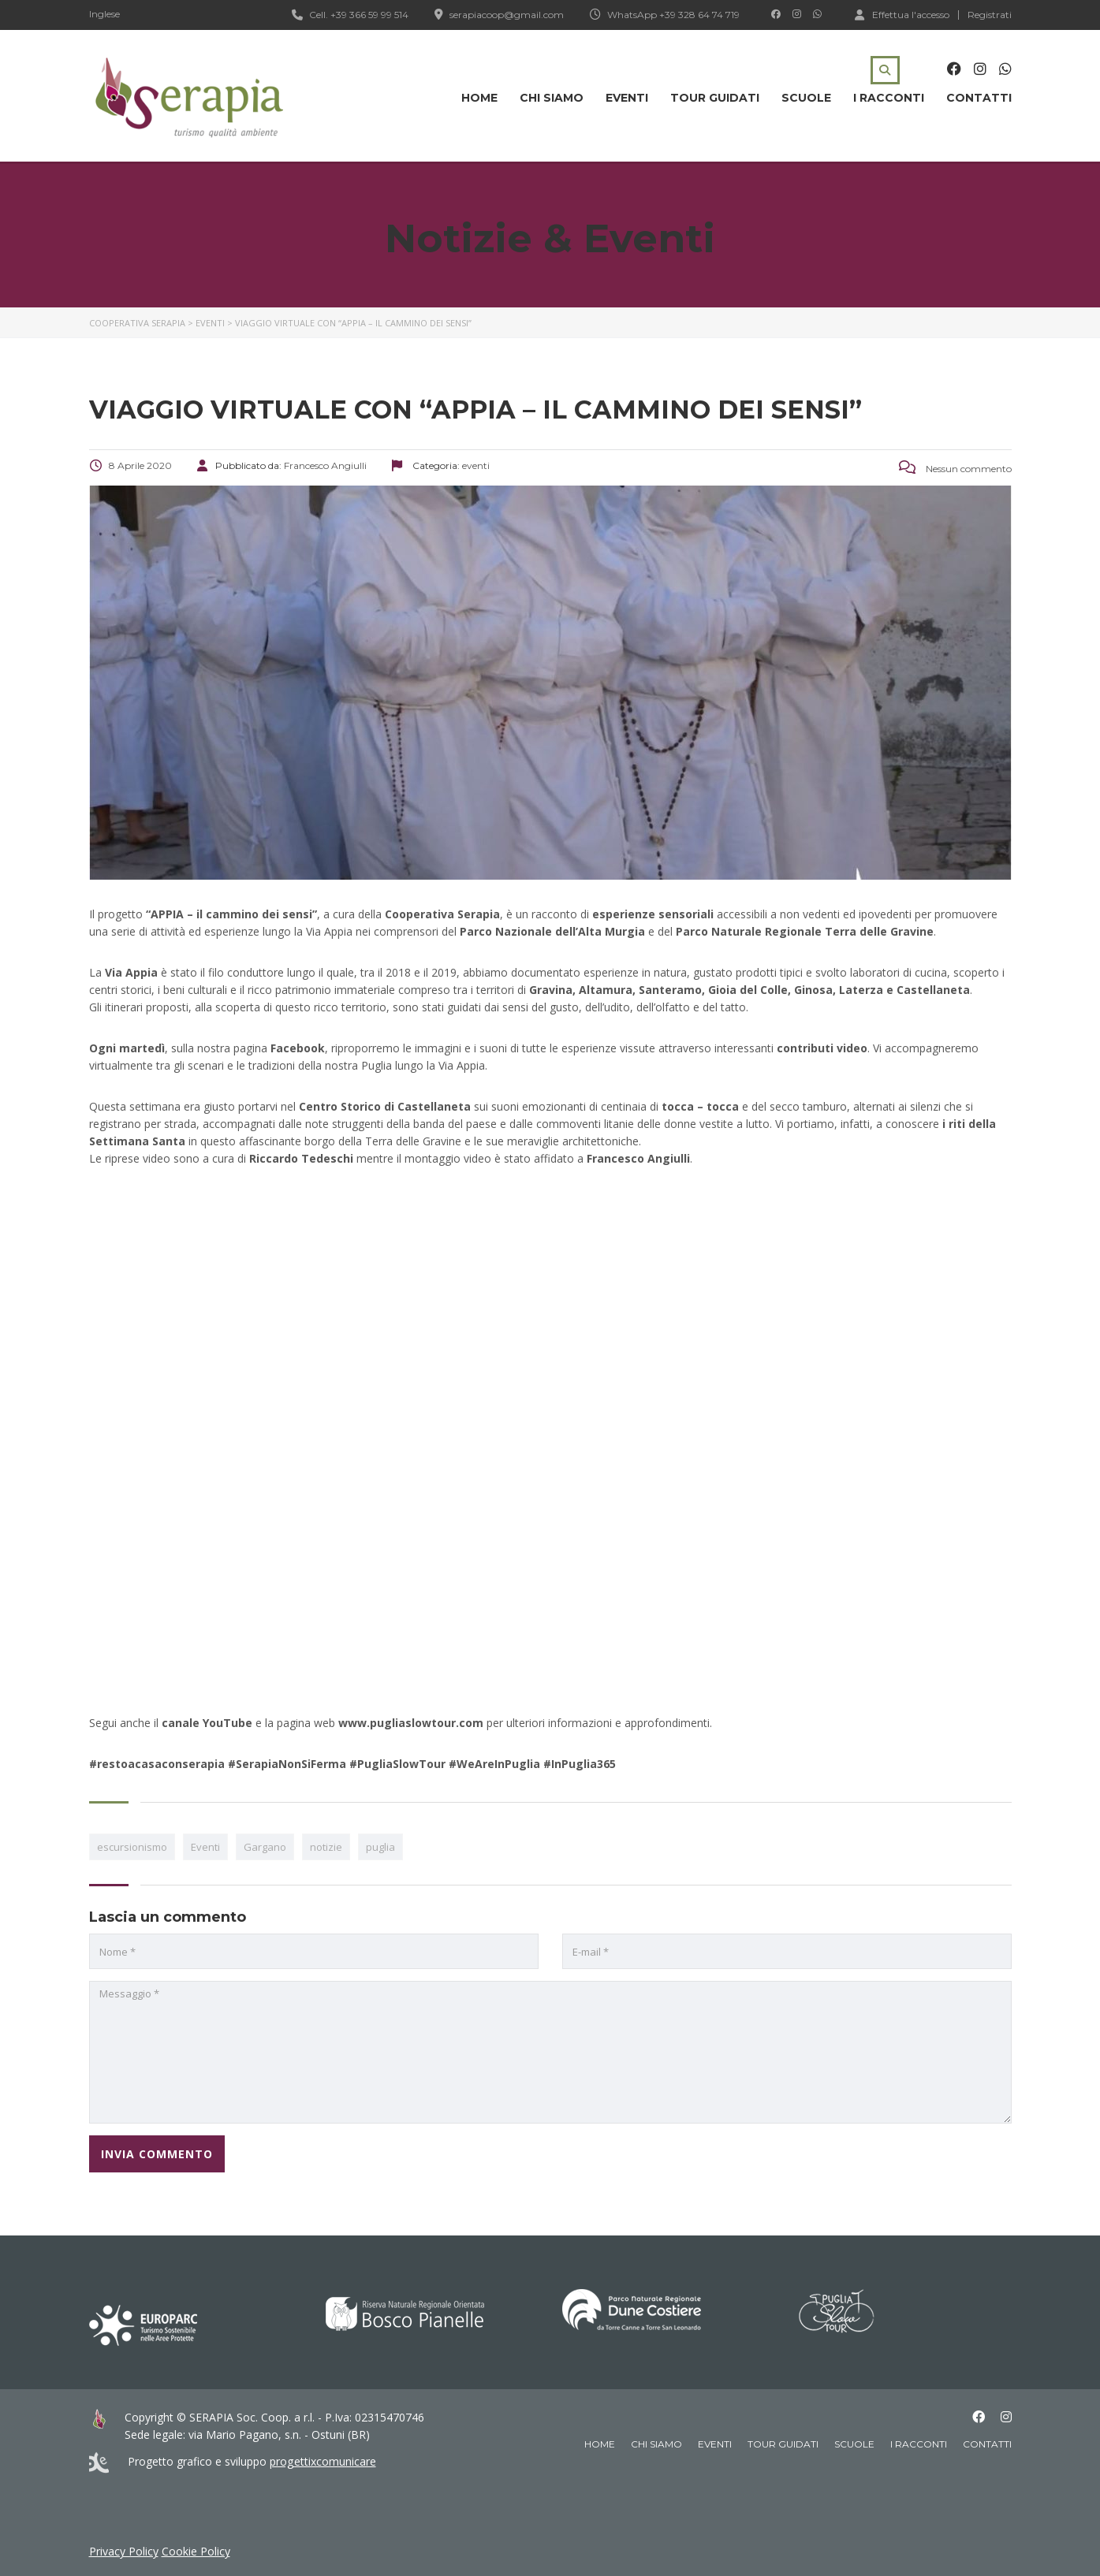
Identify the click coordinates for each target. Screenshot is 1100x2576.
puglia (380, 1847)
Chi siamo (552, 98)
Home (479, 98)
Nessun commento (955, 469)
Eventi (627, 98)
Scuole (806, 98)
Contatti (979, 98)
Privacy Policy (123, 2551)
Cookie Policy (196, 2551)
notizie (326, 1847)
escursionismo (132, 1847)
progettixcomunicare (322, 2461)
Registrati (990, 15)
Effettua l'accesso (902, 14)
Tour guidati (714, 98)
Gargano (265, 1847)
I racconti (888, 98)
